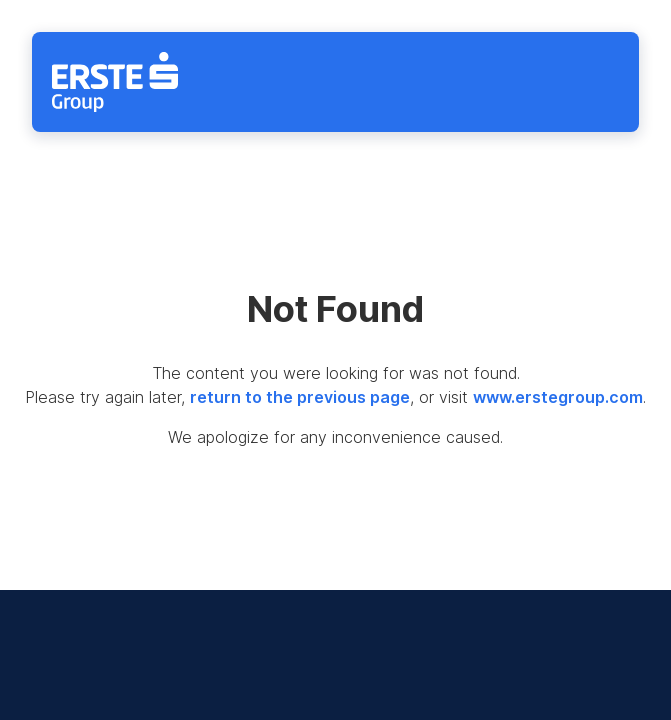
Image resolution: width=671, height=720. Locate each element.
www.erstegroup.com (558, 397)
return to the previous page (300, 397)
